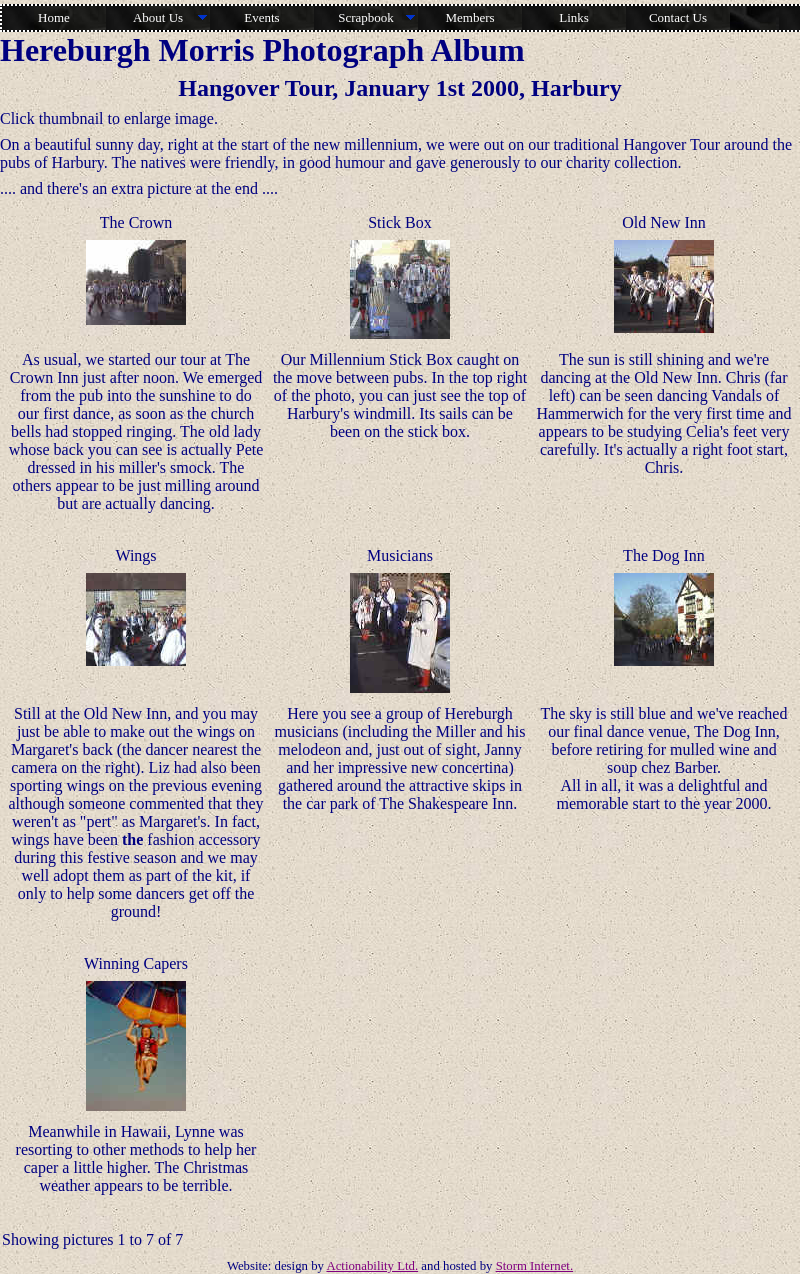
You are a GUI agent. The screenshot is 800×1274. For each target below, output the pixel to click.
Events (261, 17)
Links (574, 17)
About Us (158, 17)
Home (54, 17)
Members (469, 17)
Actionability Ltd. (372, 1266)
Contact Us (678, 17)
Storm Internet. (534, 1266)
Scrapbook (366, 17)
